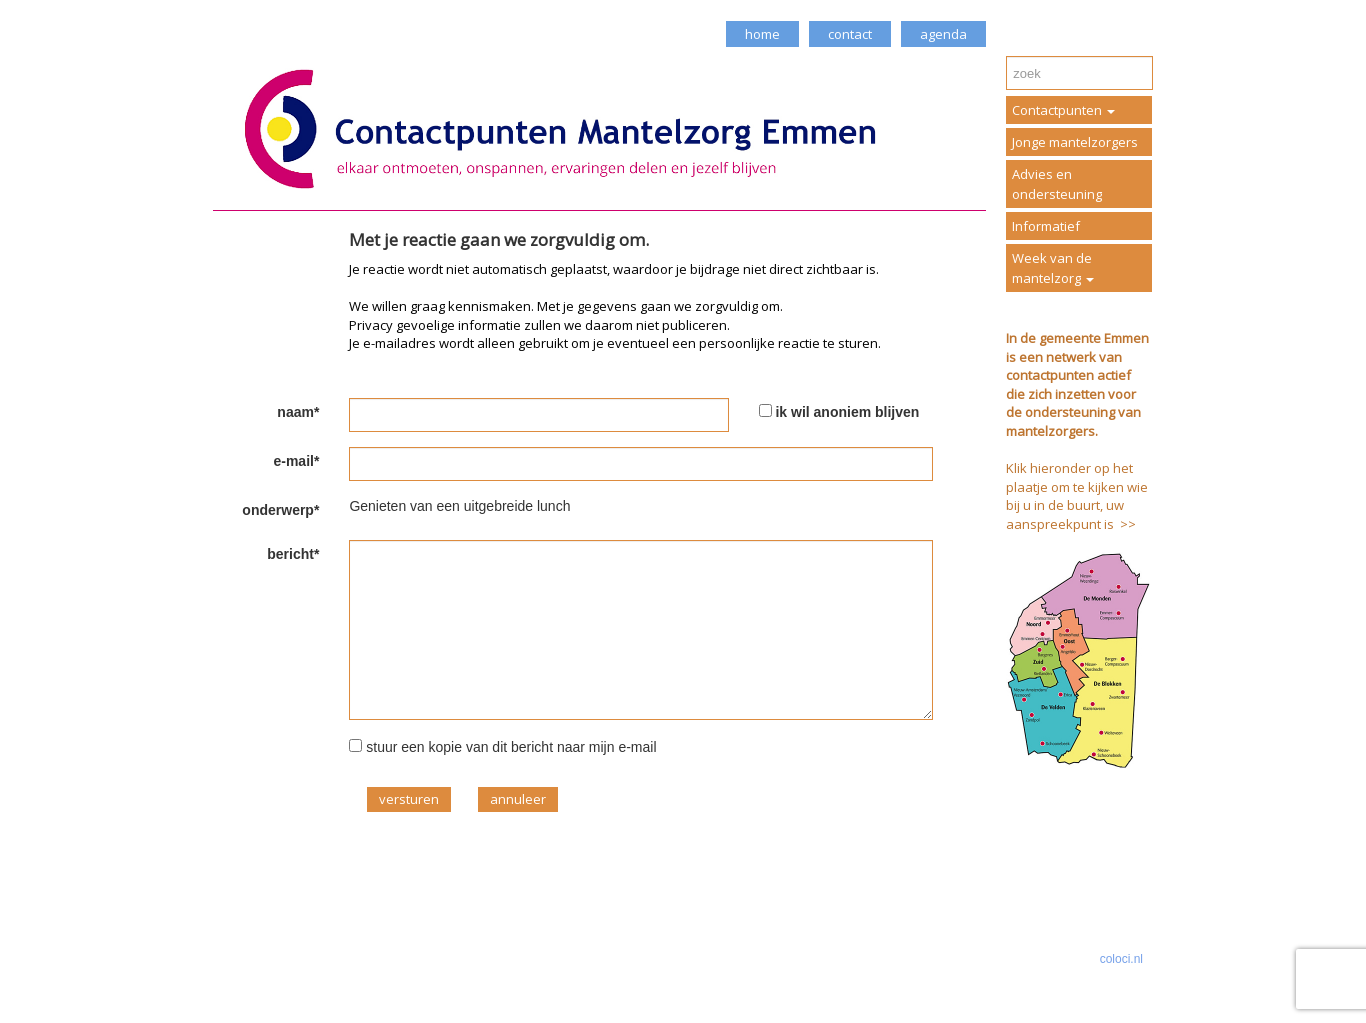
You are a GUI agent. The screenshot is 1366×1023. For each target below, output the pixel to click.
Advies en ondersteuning (1057, 184)
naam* (298, 412)
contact (850, 34)
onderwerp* (280, 510)
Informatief (1046, 226)
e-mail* (296, 461)
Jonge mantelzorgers (1075, 142)
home (762, 34)
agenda (943, 34)
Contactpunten (1063, 110)
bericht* (293, 554)
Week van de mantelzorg (1053, 268)
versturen (409, 799)
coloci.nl (1121, 959)
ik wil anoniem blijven (847, 412)
